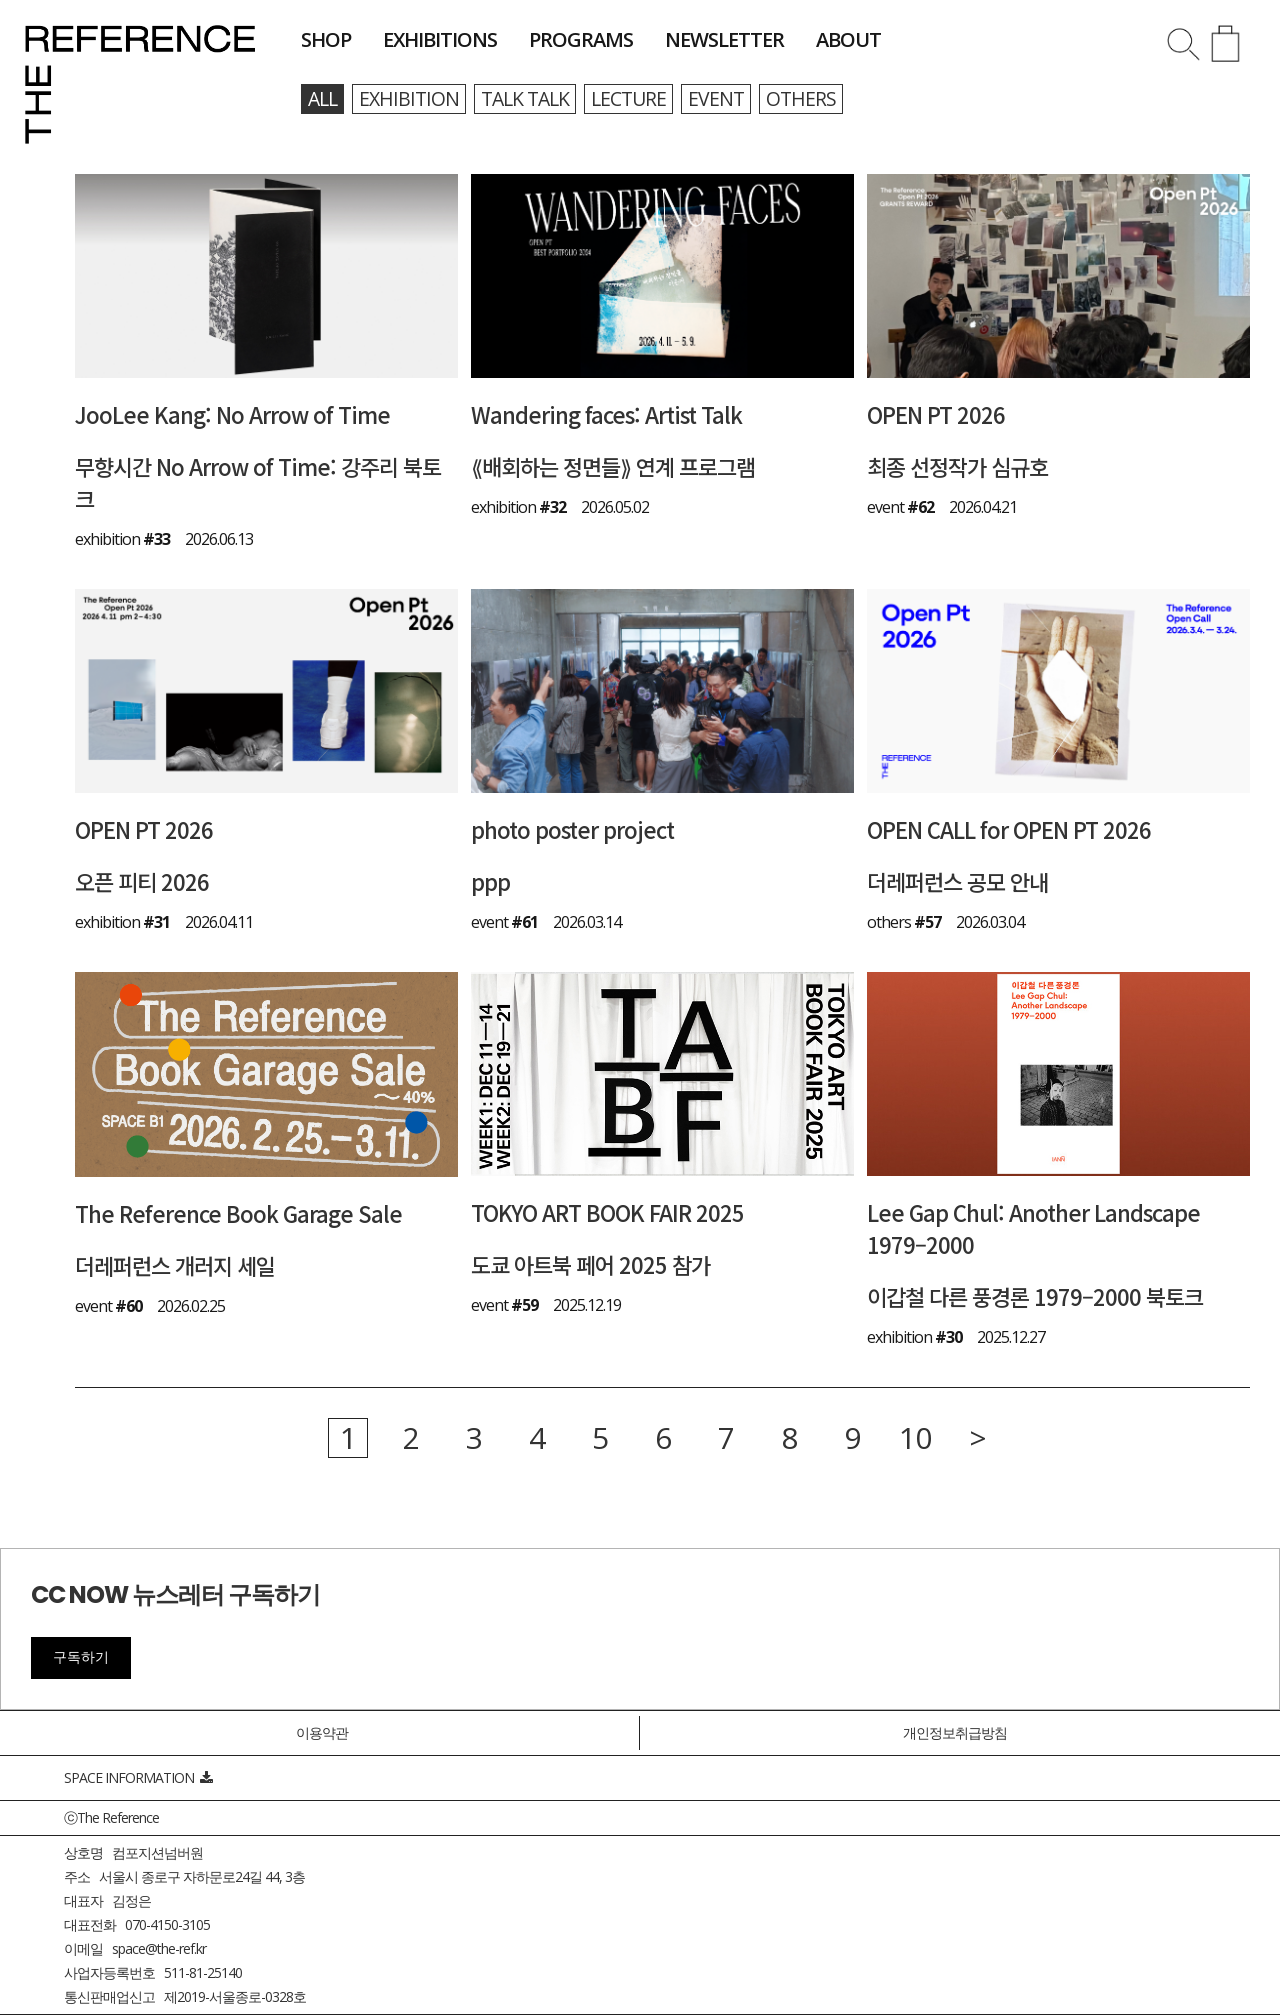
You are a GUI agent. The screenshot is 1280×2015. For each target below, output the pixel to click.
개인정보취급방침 (955, 1732)
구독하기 (81, 1657)
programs (581, 39)
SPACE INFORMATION (138, 1777)
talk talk (533, 98)
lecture (641, 98)
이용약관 (322, 1732)
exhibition (413, 98)
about (848, 39)
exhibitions (440, 39)
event (730, 98)
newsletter (724, 39)
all (324, 98)
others (816, 98)
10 (915, 1439)
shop (326, 39)
